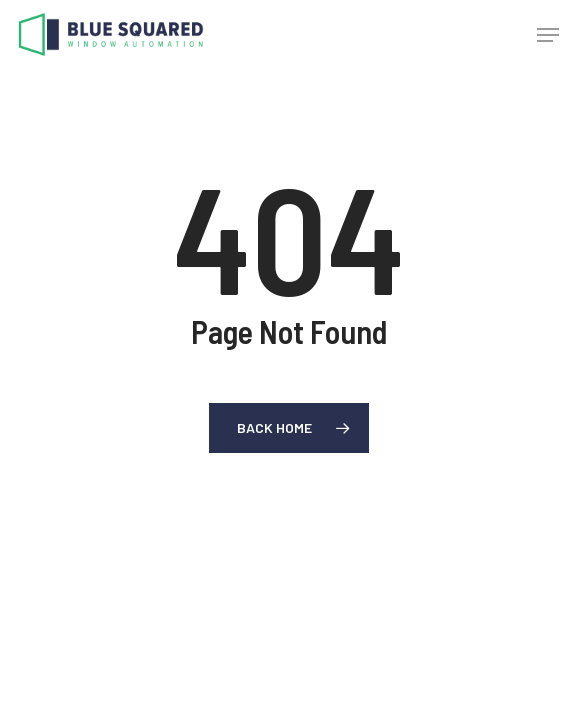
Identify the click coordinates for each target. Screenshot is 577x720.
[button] (548, 35)
